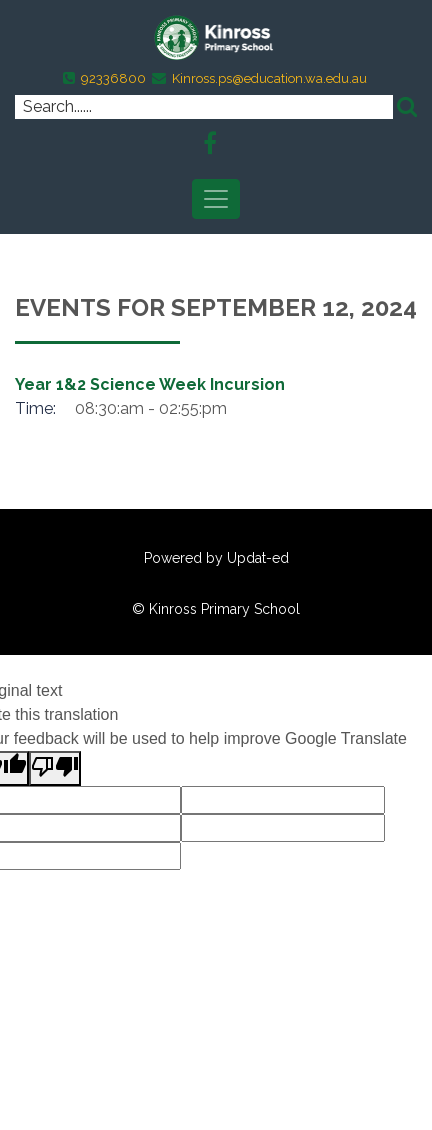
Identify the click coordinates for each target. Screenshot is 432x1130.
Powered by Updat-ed (216, 558)
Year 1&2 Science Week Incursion (150, 384)
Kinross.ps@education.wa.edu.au (269, 78)
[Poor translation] (55, 768)
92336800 (113, 78)
